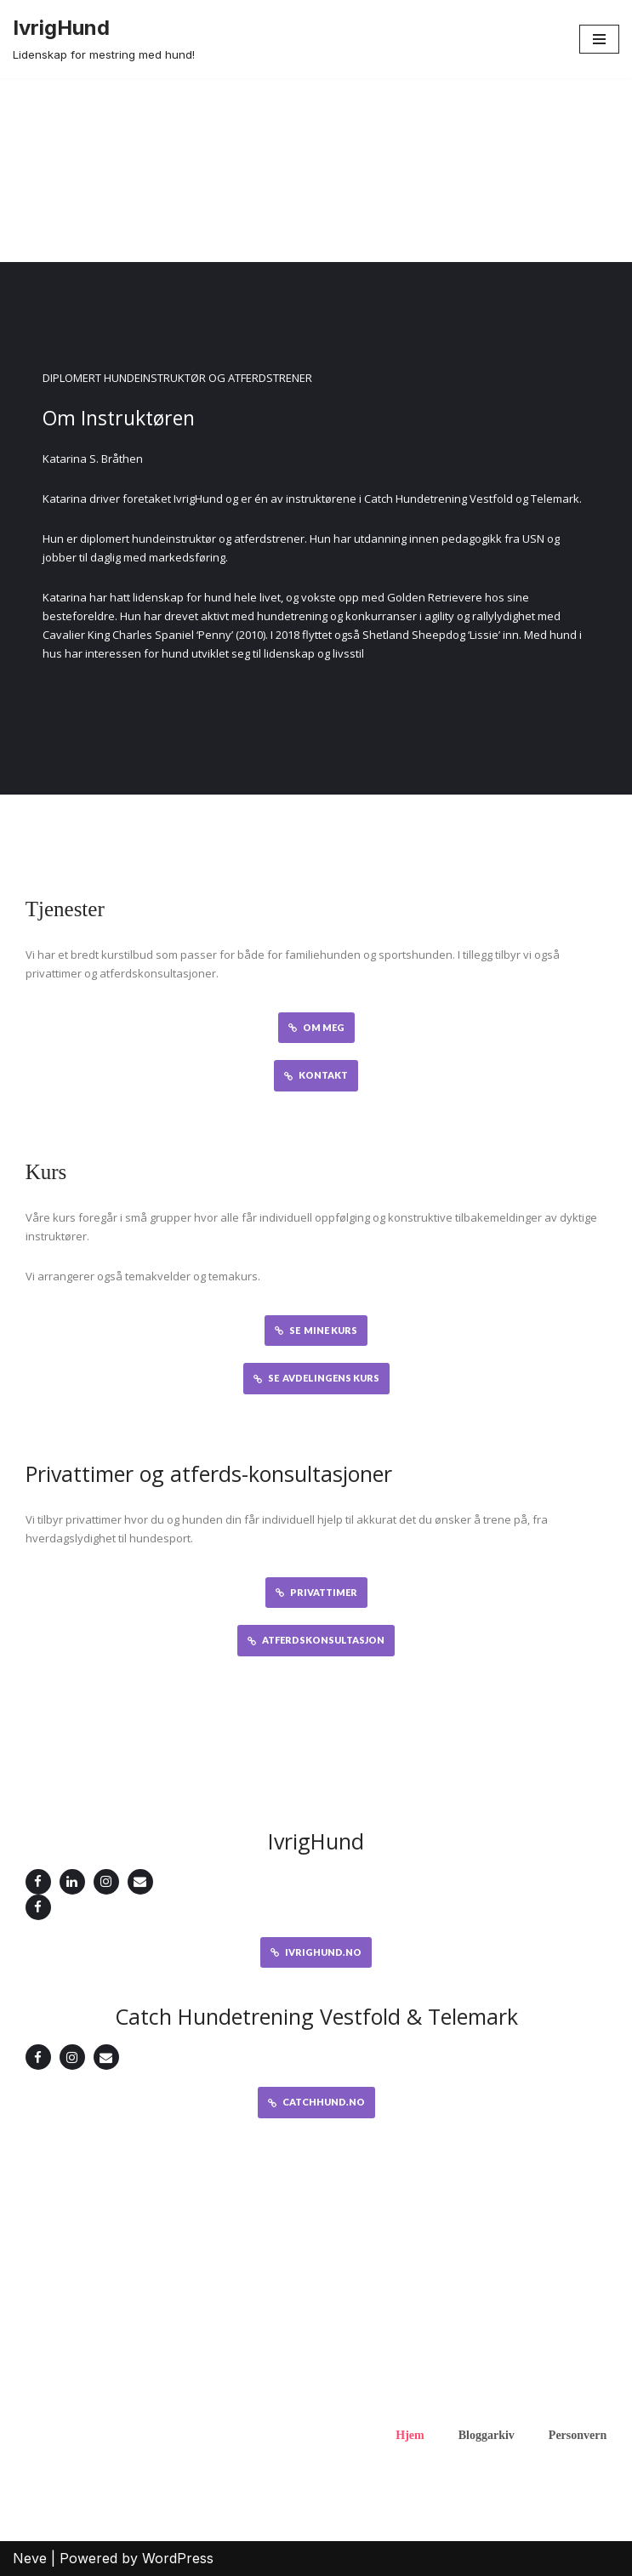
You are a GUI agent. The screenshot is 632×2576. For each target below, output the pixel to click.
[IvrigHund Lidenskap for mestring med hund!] (104, 39)
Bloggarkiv (486, 2435)
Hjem (410, 2435)
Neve (30, 2558)
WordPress (178, 2558)
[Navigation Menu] (599, 39)
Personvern (577, 2435)
